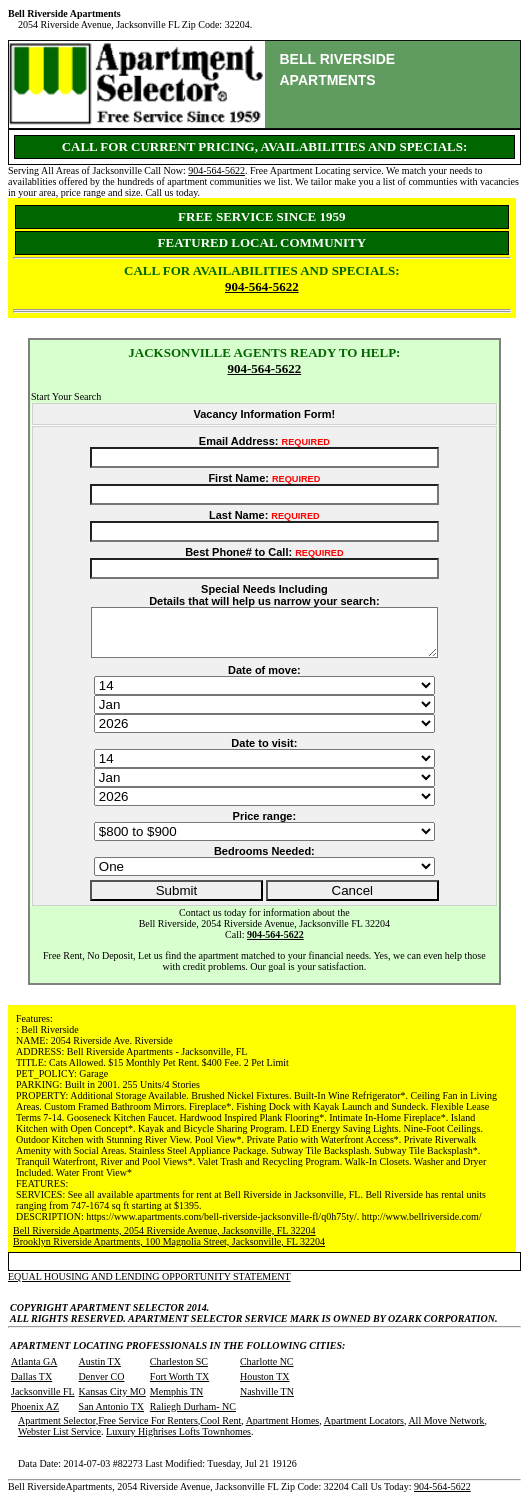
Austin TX (100, 1370)
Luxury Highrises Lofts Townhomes (178, 1440)
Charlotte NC (267, 1370)
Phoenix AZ (35, 1415)
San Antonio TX (111, 1415)
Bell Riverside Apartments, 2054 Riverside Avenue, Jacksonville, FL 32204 (164, 1239)
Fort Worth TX (179, 1385)
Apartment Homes (283, 1429)
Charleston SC (179, 1370)
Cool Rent (220, 1429)
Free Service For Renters (148, 1429)
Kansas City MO (112, 1400)
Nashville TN (267, 1400)
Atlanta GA (34, 1370)
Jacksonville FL (43, 1400)
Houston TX (265, 1385)
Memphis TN (176, 1400)
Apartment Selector (57, 1429)
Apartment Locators (364, 1429)
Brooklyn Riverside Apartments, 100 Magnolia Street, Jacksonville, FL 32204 (169, 1250)
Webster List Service (59, 1440)
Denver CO (102, 1385)
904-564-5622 (216, 170)
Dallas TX (31, 1385)
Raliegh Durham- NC (193, 1415)
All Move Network (446, 1429)
